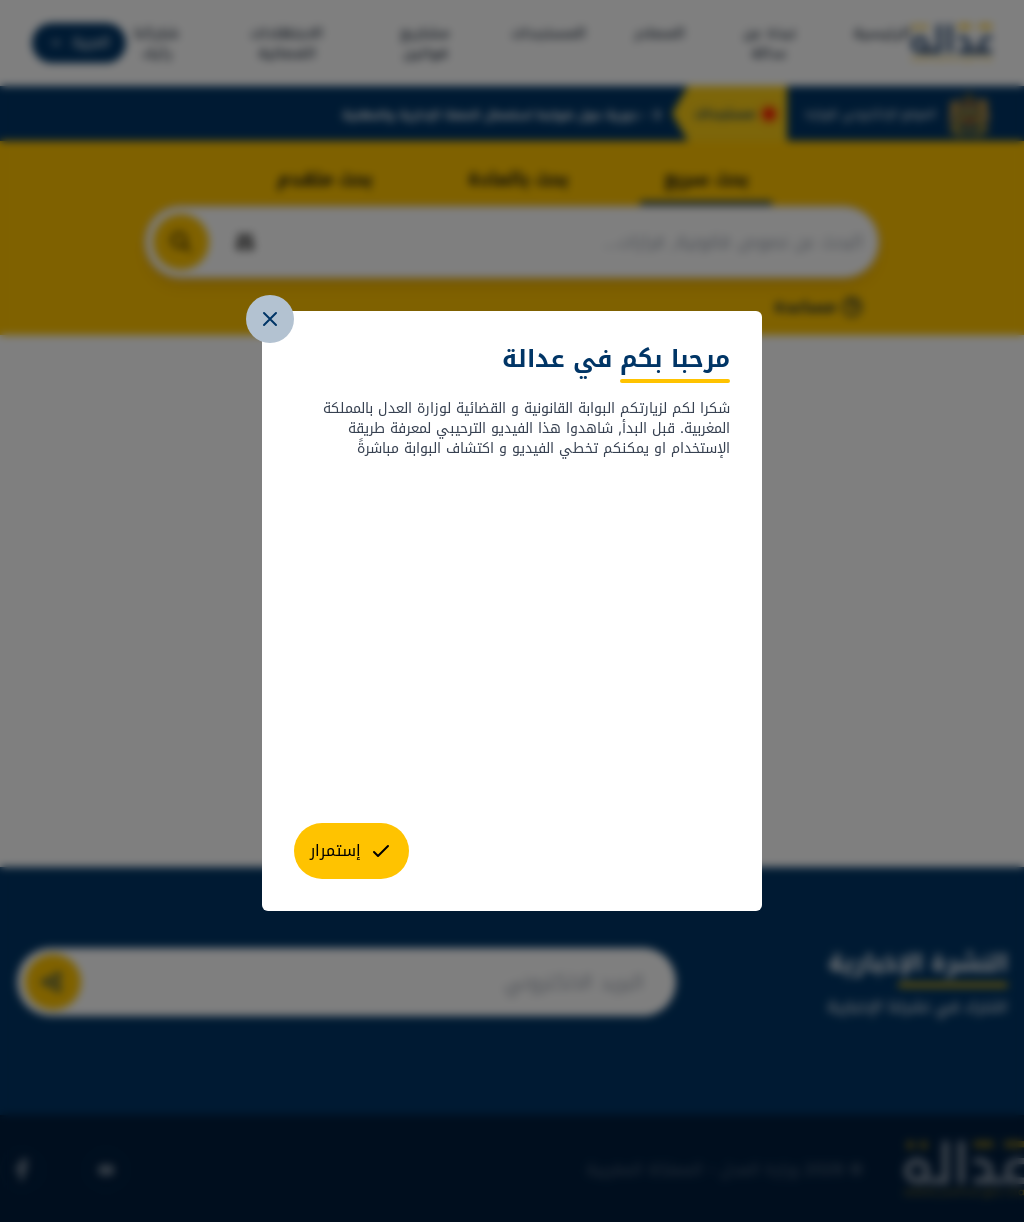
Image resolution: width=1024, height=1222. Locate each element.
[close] (270, 319)
